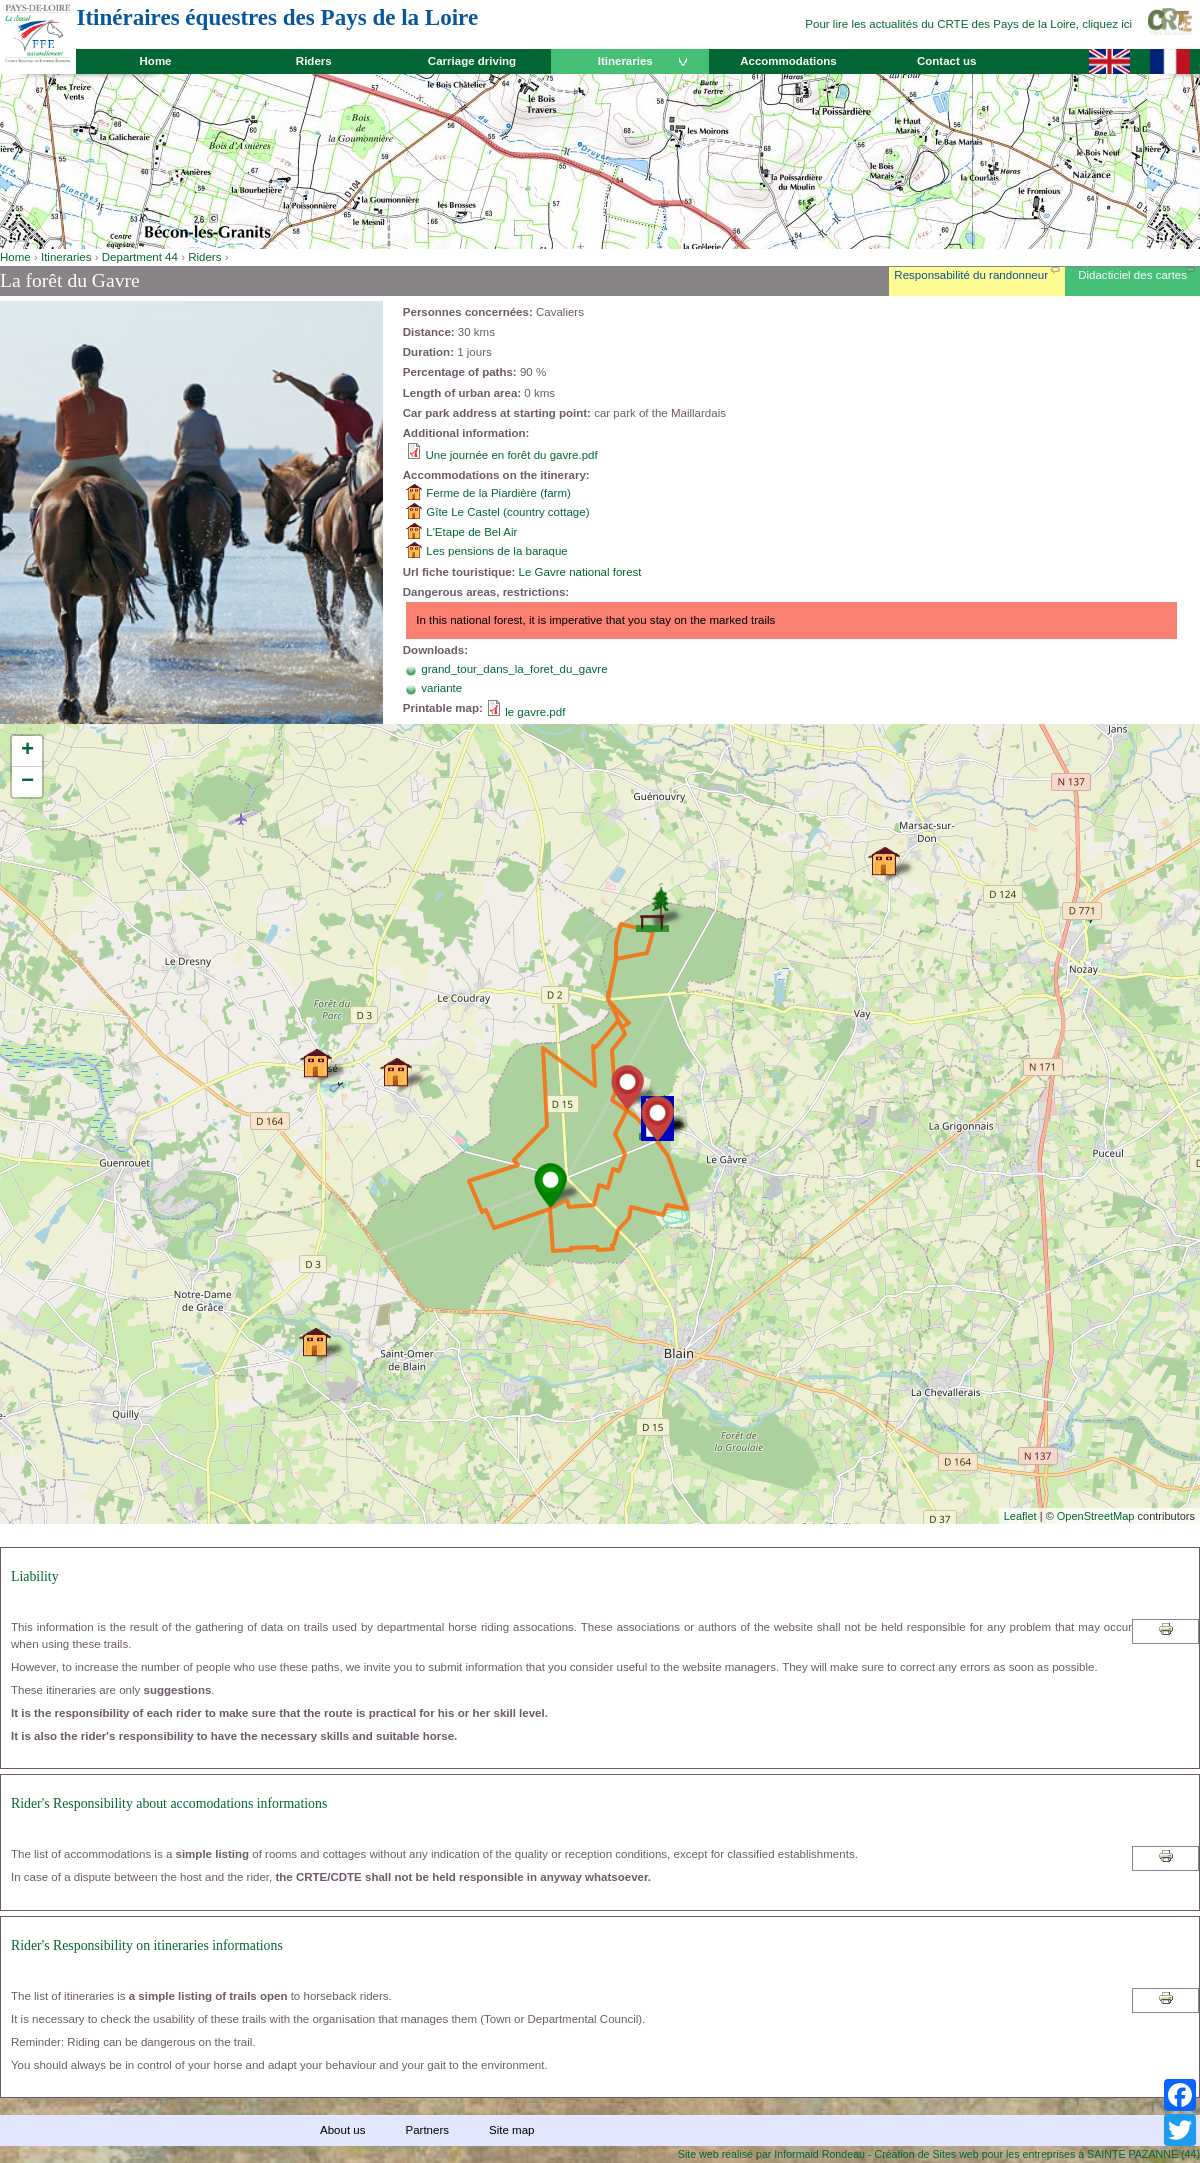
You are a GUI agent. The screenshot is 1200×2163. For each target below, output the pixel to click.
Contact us (947, 61)
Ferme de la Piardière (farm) (498, 493)
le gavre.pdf (535, 712)
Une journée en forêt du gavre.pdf (511, 455)
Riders (314, 61)
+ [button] (27, 751)
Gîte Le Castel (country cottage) (507, 512)
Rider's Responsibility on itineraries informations (147, 1945)
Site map (511, 2130)
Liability (35, 1576)
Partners (427, 2130)
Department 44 (140, 257)
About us (342, 2130)
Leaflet (1020, 1516)
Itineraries (625, 61)
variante (441, 688)
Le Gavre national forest (580, 572)
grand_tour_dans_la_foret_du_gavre (514, 669)
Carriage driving (472, 61)
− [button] (27, 782)
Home (156, 61)
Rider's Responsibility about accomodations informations (169, 1803)
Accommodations (788, 61)
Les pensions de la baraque (497, 551)
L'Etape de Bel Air (471, 532)
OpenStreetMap (1096, 1516)
